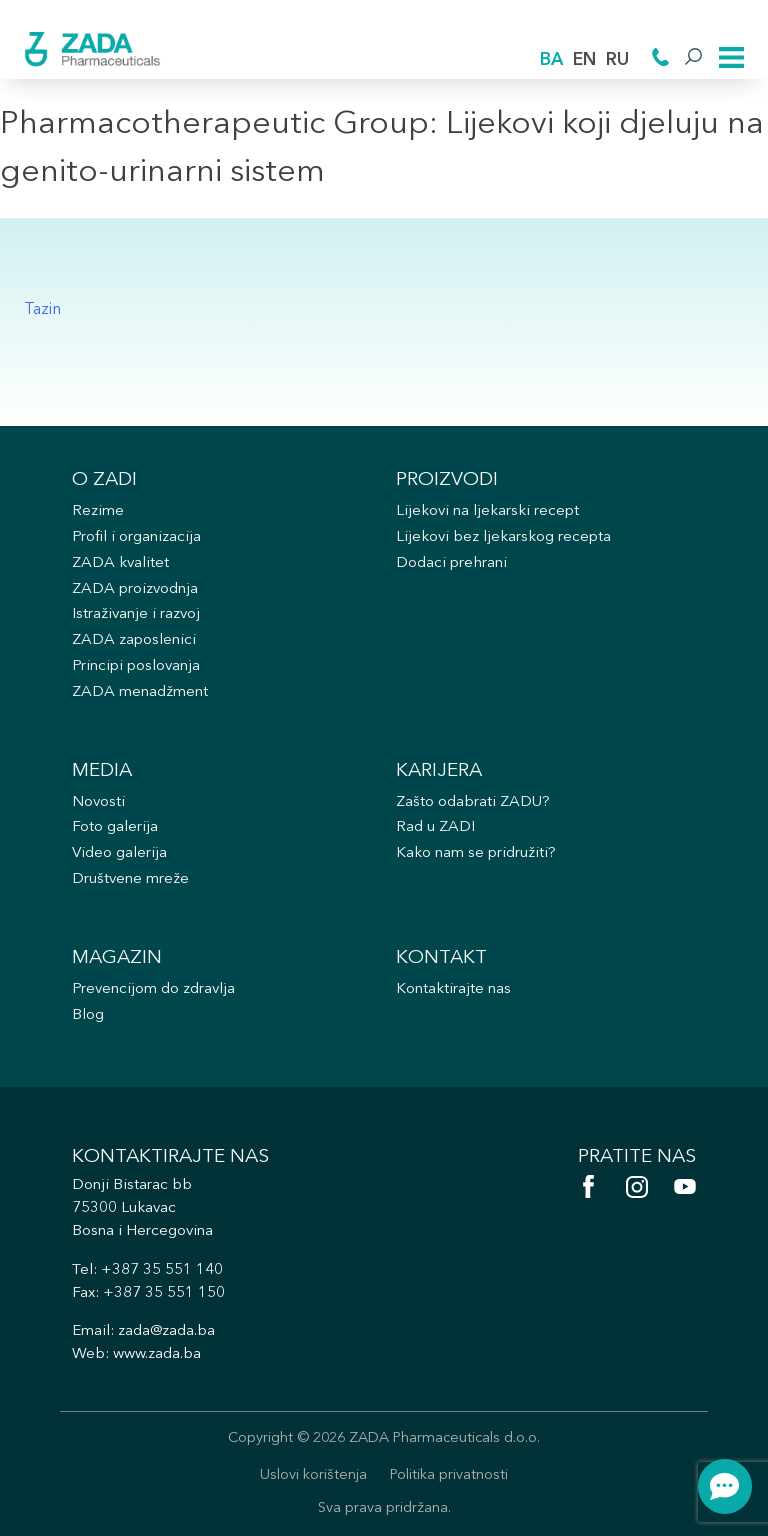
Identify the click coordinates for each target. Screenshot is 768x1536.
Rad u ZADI (435, 827)
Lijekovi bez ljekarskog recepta (503, 537)
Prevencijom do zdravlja (153, 989)
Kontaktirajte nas (453, 989)
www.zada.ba (157, 1354)
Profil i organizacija (136, 537)
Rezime (98, 511)
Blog (88, 1015)
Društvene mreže (130, 879)
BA (551, 60)
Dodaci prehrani (451, 563)
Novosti (98, 802)
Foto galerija (115, 827)
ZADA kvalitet (120, 563)
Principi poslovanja (136, 666)
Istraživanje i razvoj (136, 614)
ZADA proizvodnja (135, 589)
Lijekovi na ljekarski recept (487, 511)
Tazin (42, 310)
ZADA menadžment (140, 692)
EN (584, 60)
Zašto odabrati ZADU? (473, 802)
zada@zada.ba (166, 1331)
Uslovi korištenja (313, 1475)
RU (617, 60)
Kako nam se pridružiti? (476, 853)
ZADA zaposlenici (134, 640)
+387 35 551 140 (162, 1270)
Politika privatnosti (449, 1475)
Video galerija (119, 853)
